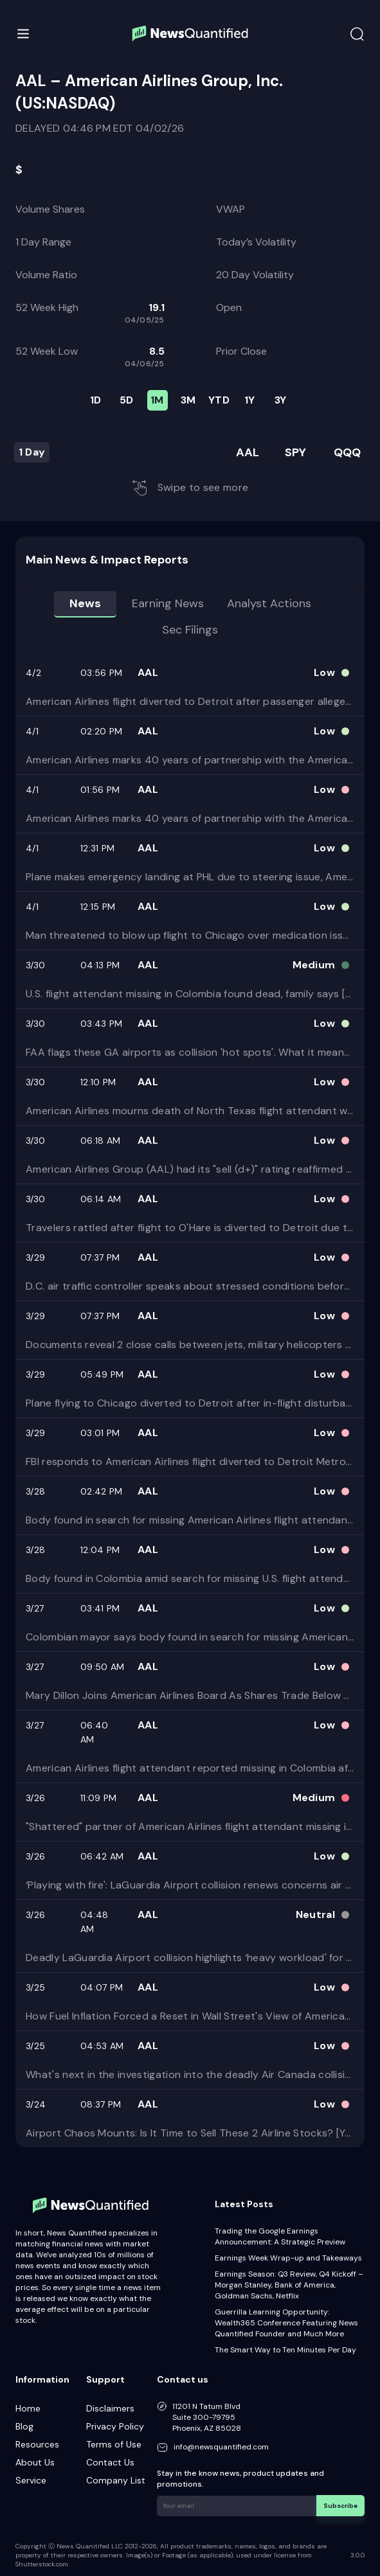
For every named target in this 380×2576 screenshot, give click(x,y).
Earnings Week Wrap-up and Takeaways (288, 2258)
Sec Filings (190, 629)
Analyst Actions (269, 603)
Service (30, 2480)
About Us (35, 2462)
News (85, 603)
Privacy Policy (115, 2426)
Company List (115, 2480)
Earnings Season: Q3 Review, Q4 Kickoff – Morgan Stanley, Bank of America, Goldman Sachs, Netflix (289, 2285)
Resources (37, 2444)
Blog (24, 2426)
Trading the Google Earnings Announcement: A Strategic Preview (280, 2236)
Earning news (168, 603)
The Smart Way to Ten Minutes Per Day (285, 2350)
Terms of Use (113, 2444)
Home (28, 2408)
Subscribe (341, 2505)
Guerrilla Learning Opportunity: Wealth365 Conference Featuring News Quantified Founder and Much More (286, 2323)
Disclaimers (110, 2408)
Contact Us (110, 2462)
